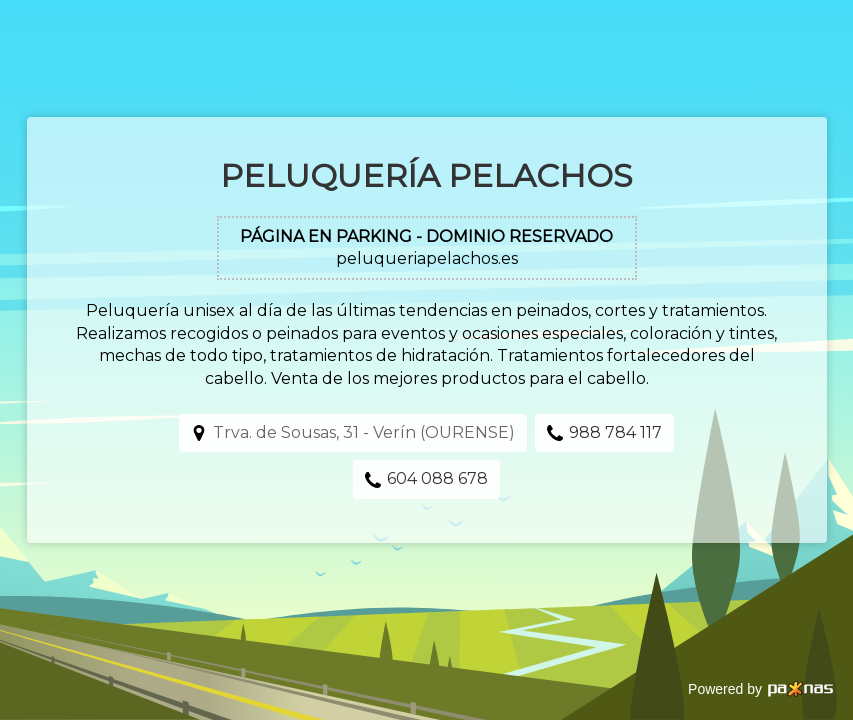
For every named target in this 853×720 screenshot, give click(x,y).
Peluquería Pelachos (426, 175)
